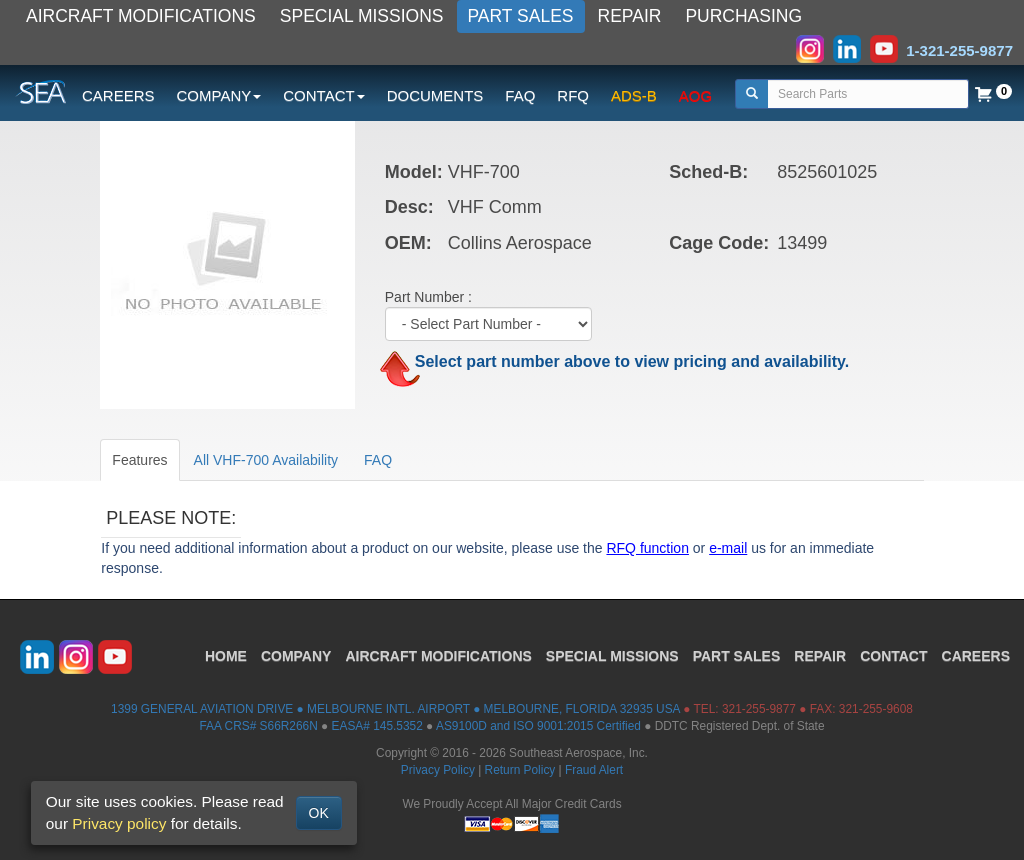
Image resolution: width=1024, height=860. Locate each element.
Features (139, 460)
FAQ (520, 95)
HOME (226, 656)
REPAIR (630, 16)
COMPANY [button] (219, 95)
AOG (695, 95)
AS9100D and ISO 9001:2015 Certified (538, 726)
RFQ (573, 95)
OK (319, 813)
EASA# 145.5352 (377, 726)
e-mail (728, 548)
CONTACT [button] (323, 95)
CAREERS (118, 95)
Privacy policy (119, 823)
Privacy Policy (438, 770)
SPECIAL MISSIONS (362, 16)
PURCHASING (743, 16)
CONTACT (893, 656)
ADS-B (634, 95)
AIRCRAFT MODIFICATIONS (141, 16)
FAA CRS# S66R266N (258, 726)
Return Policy (520, 770)
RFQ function (647, 548)
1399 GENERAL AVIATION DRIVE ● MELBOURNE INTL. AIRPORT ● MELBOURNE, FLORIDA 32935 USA (395, 709)
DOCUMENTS (435, 95)
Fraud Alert (594, 770)
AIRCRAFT (438, 656)
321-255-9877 (759, 709)
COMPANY (296, 656)
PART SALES (521, 16)
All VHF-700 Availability (266, 460)
